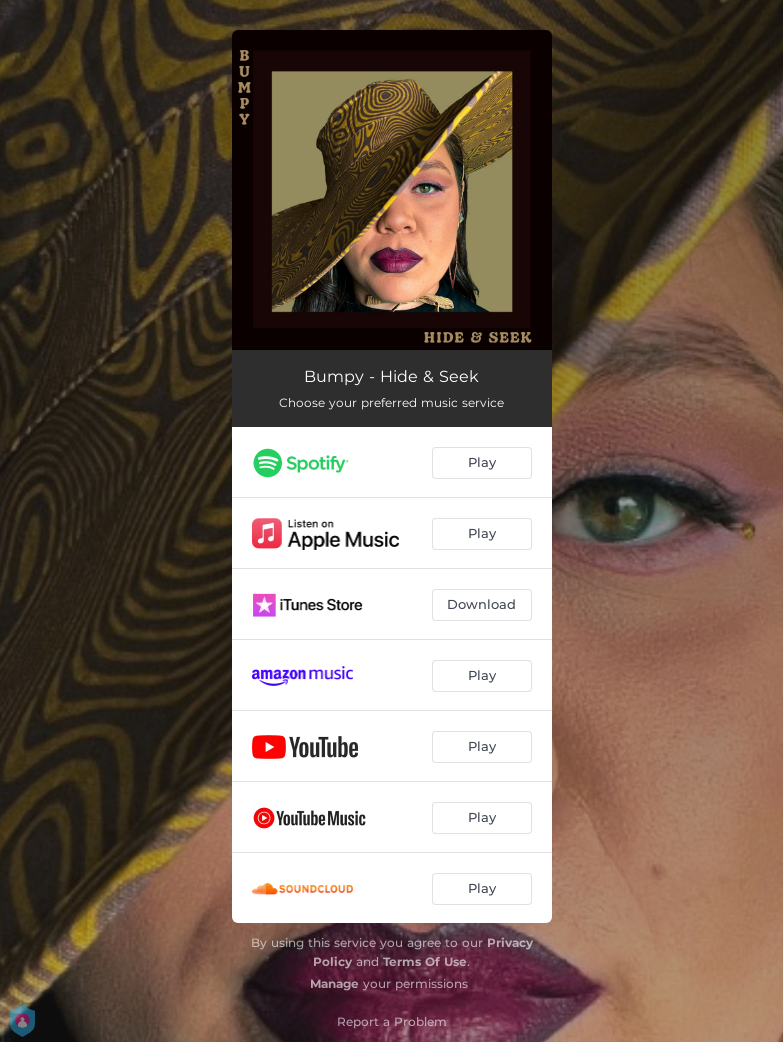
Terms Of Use (425, 961)
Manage (334, 983)
